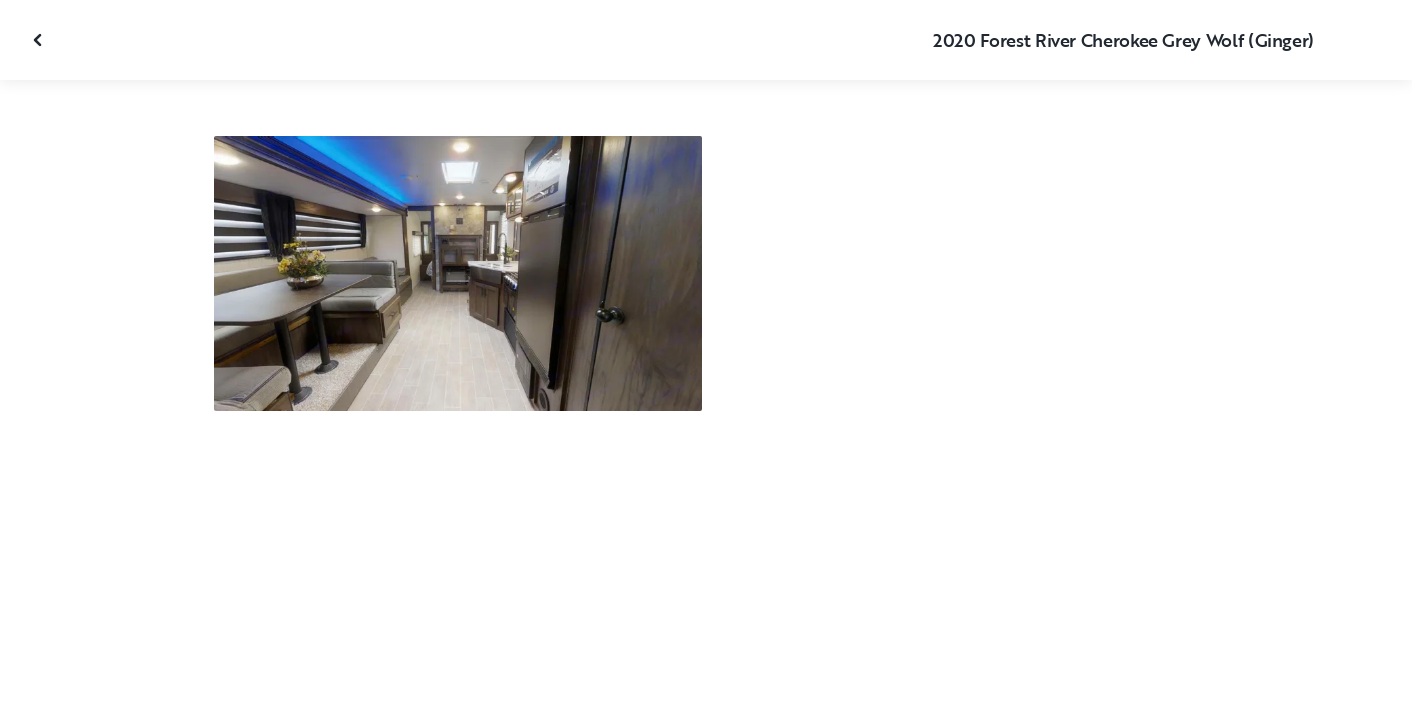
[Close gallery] (40, 40)
